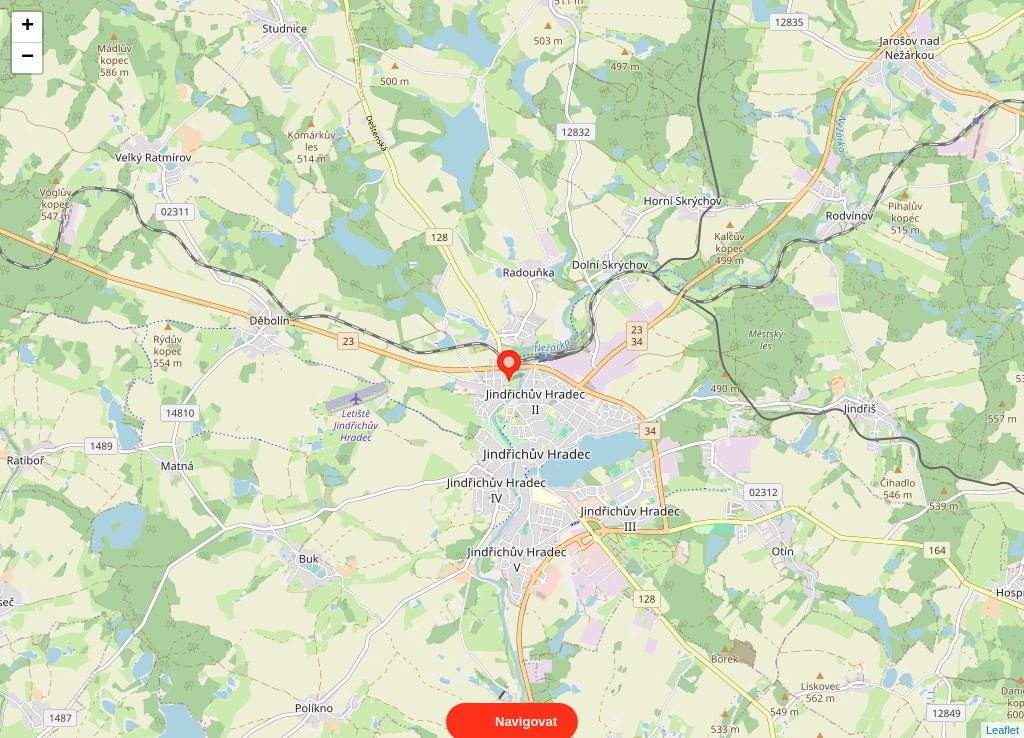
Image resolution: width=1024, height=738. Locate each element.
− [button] (27, 58)
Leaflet (1002, 712)
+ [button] (27, 27)
